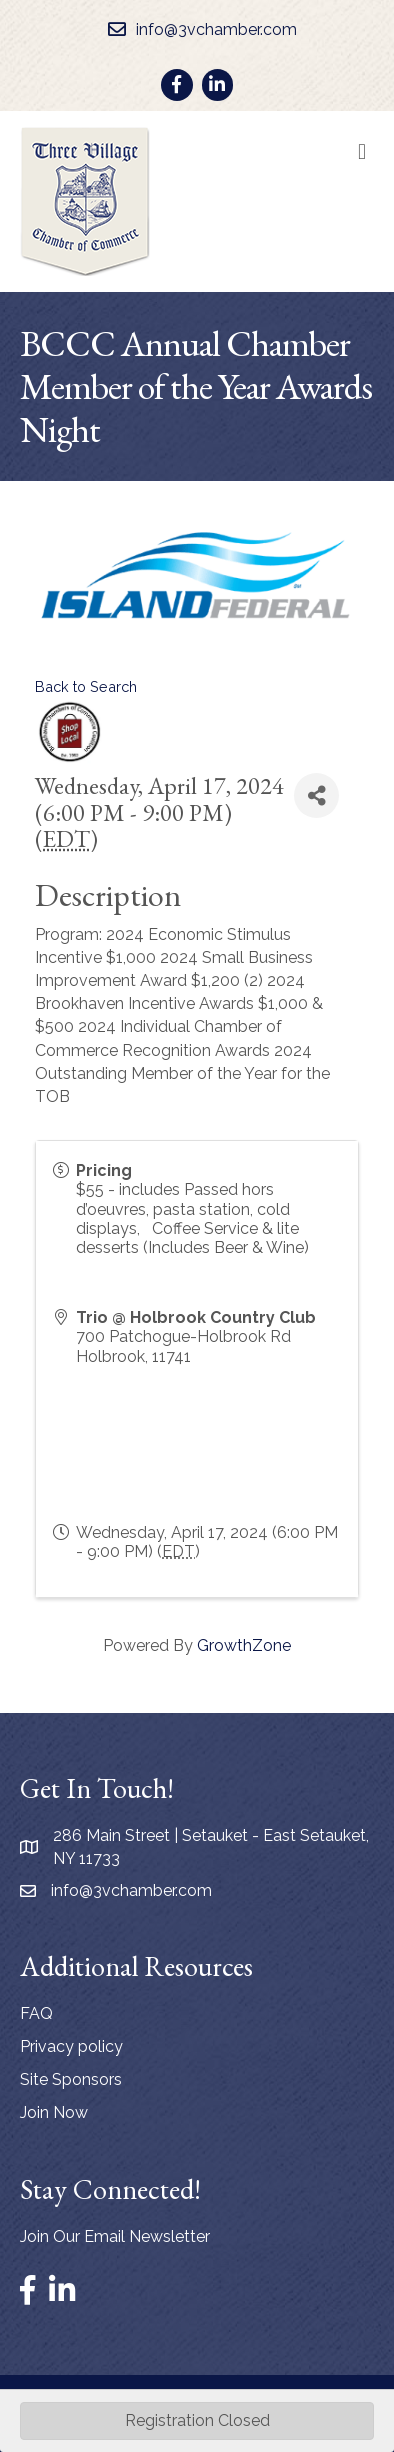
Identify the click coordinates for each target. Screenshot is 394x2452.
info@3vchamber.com (131, 1890)
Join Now (54, 2112)
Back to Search (86, 686)
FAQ (36, 2013)
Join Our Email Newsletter (115, 2236)
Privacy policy (71, 2046)
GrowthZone (244, 1645)
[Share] (316, 795)
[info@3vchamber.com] (197, 29)
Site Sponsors (71, 2079)
